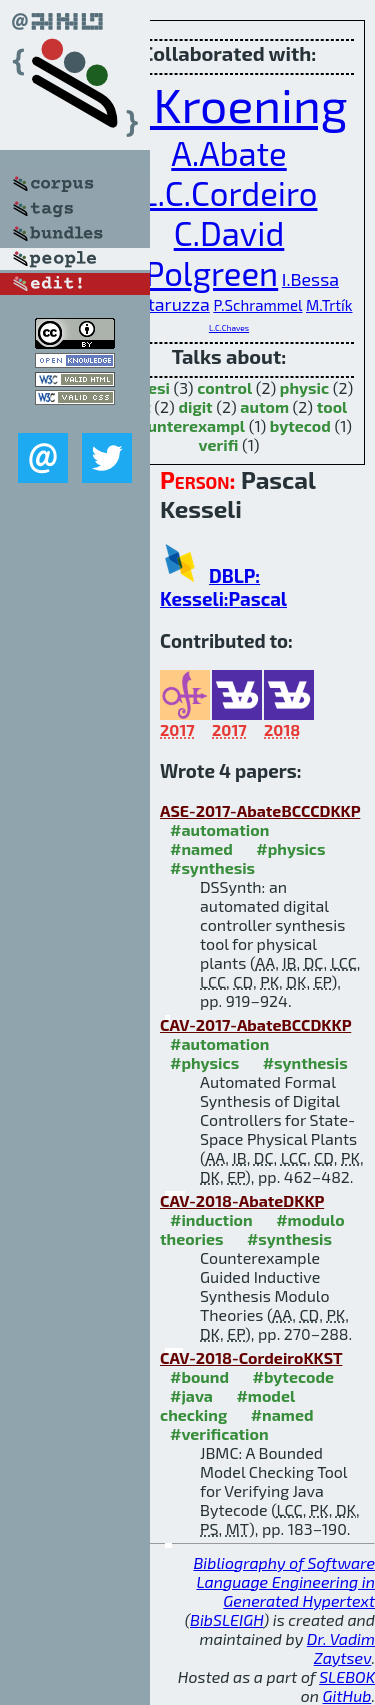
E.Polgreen (198, 273)
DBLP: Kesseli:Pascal (223, 587)
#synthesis (212, 867)
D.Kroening (228, 104)
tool (332, 406)
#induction (211, 1219)
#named (201, 848)
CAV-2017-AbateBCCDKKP (255, 1024)
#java (191, 1395)
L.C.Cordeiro (229, 193)
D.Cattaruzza (158, 304)
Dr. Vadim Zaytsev (341, 1648)
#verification (219, 1433)
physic (304, 387)
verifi (219, 444)
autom (264, 406)
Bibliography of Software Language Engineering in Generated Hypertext (284, 1581)
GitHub (347, 1695)
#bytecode (293, 1376)
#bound (199, 1376)
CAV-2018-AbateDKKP (242, 1200)
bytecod (300, 425)
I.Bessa (310, 279)
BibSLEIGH (226, 1619)
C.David (229, 233)
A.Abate (228, 153)
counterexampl (187, 425)
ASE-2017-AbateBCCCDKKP (260, 810)
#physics (290, 848)
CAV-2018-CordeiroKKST (251, 1357)
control (224, 387)
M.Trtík (329, 305)
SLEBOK (347, 1676)
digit (195, 406)
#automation (219, 829)
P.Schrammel (257, 305)
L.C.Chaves (229, 328)
